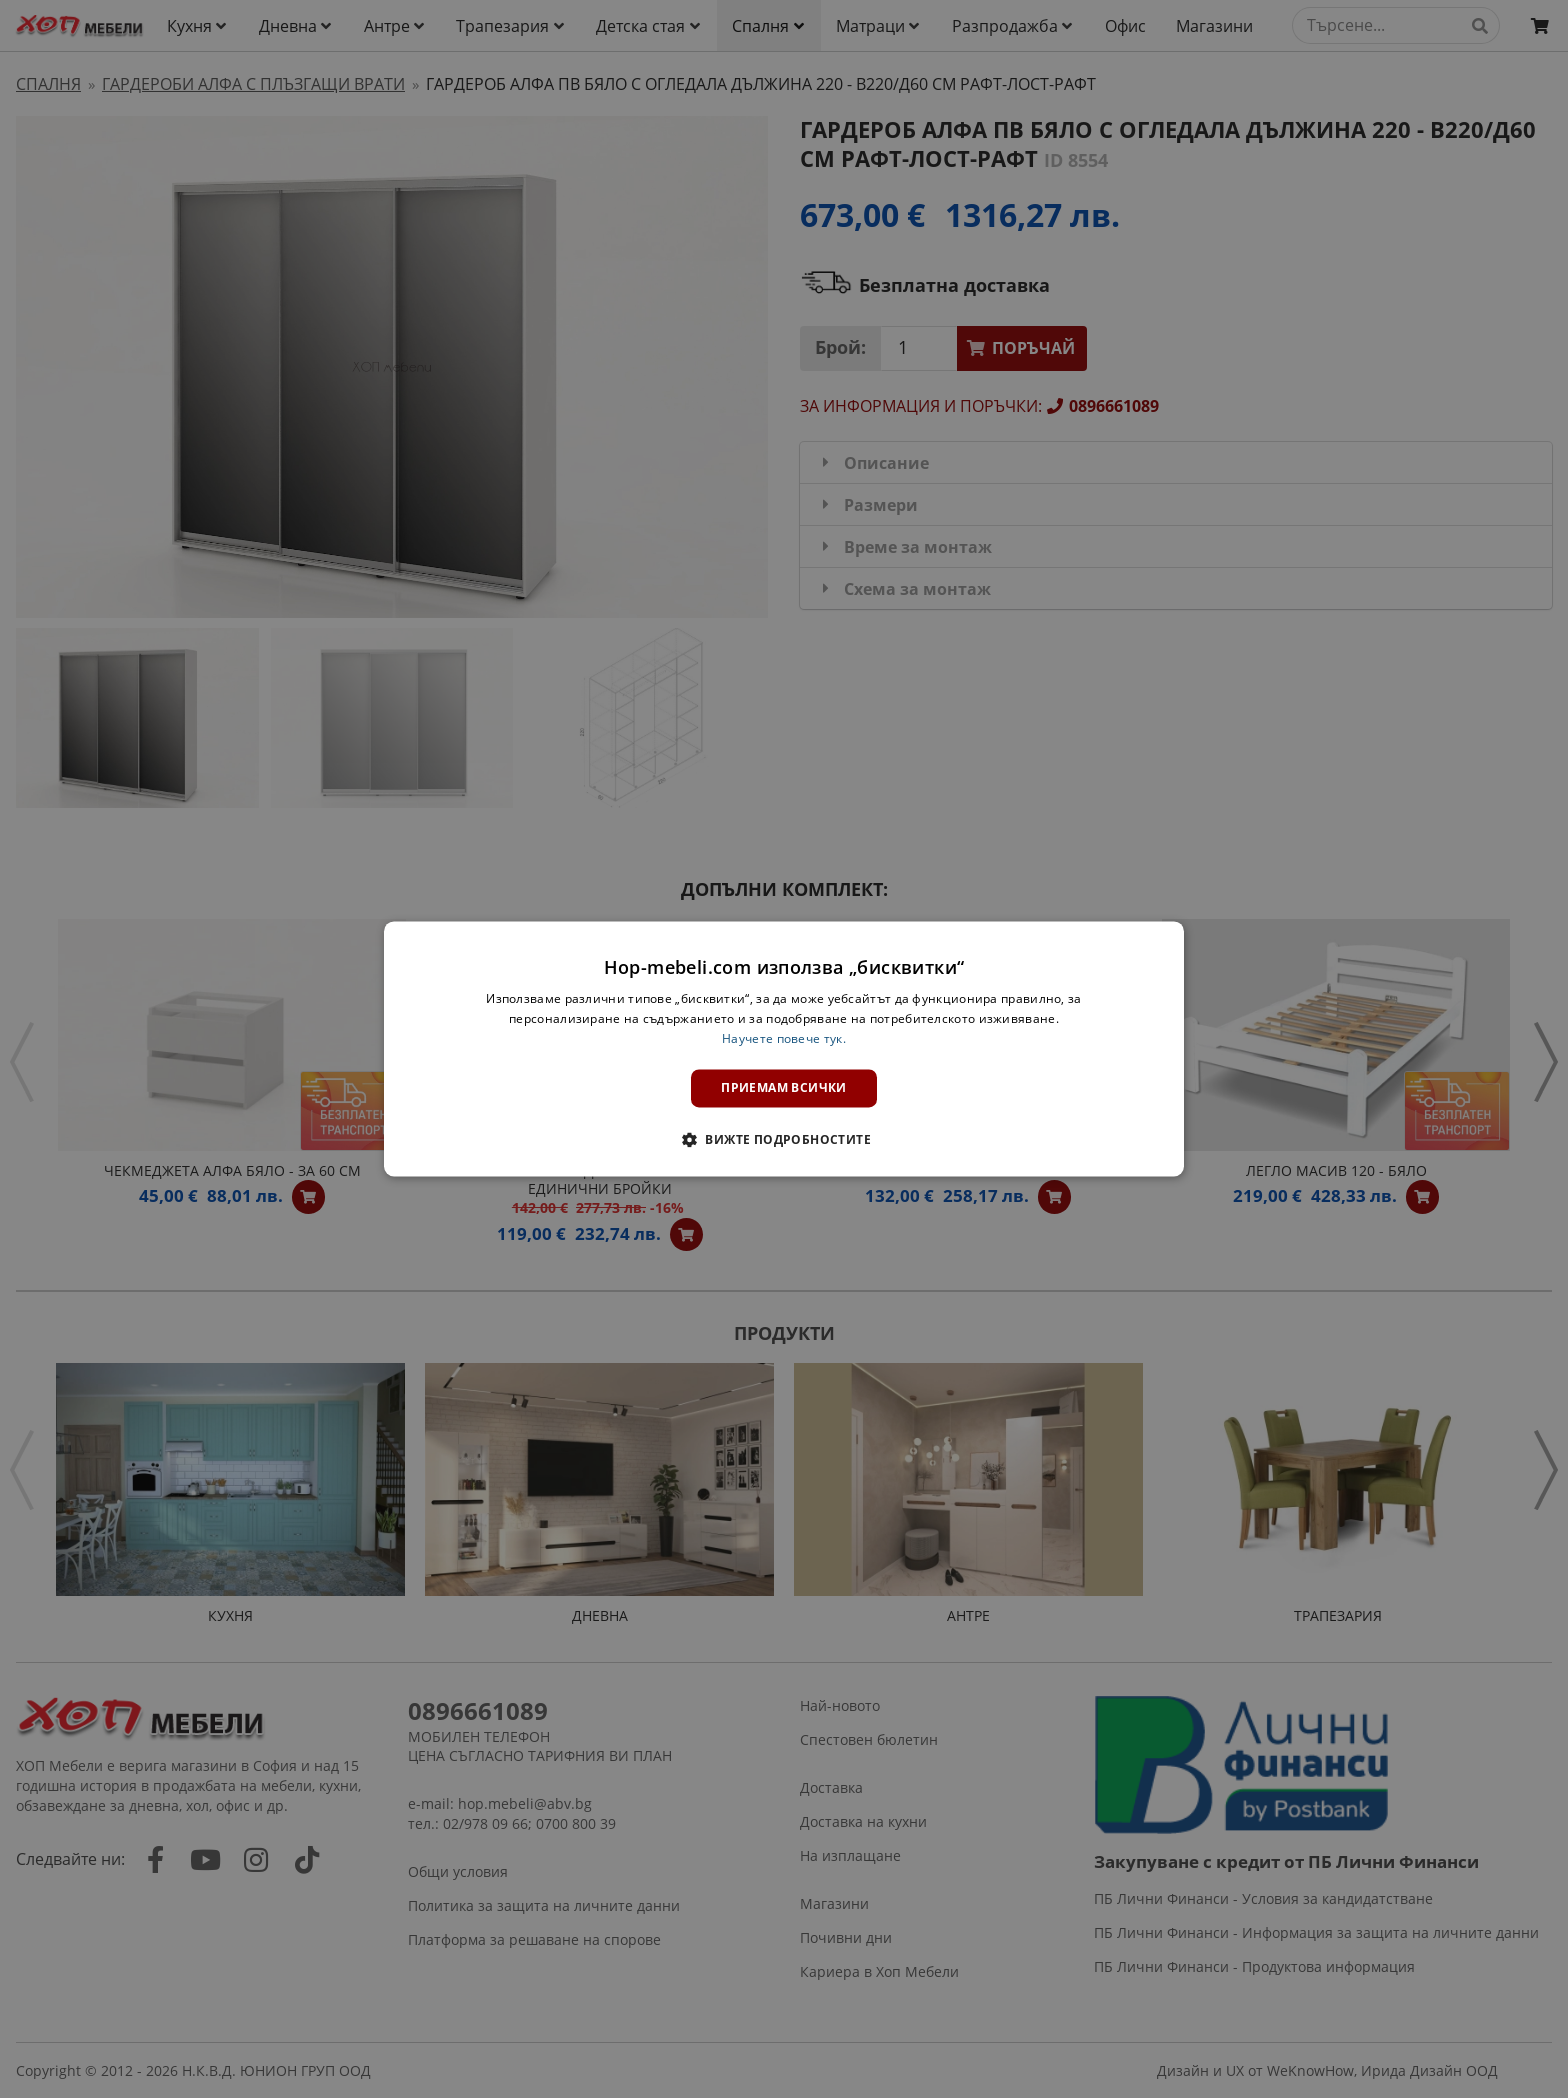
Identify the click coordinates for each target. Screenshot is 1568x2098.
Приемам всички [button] (784, 1087)
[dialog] (784, 1048)
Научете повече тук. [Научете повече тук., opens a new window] (784, 1038)
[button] (784, 1140)
